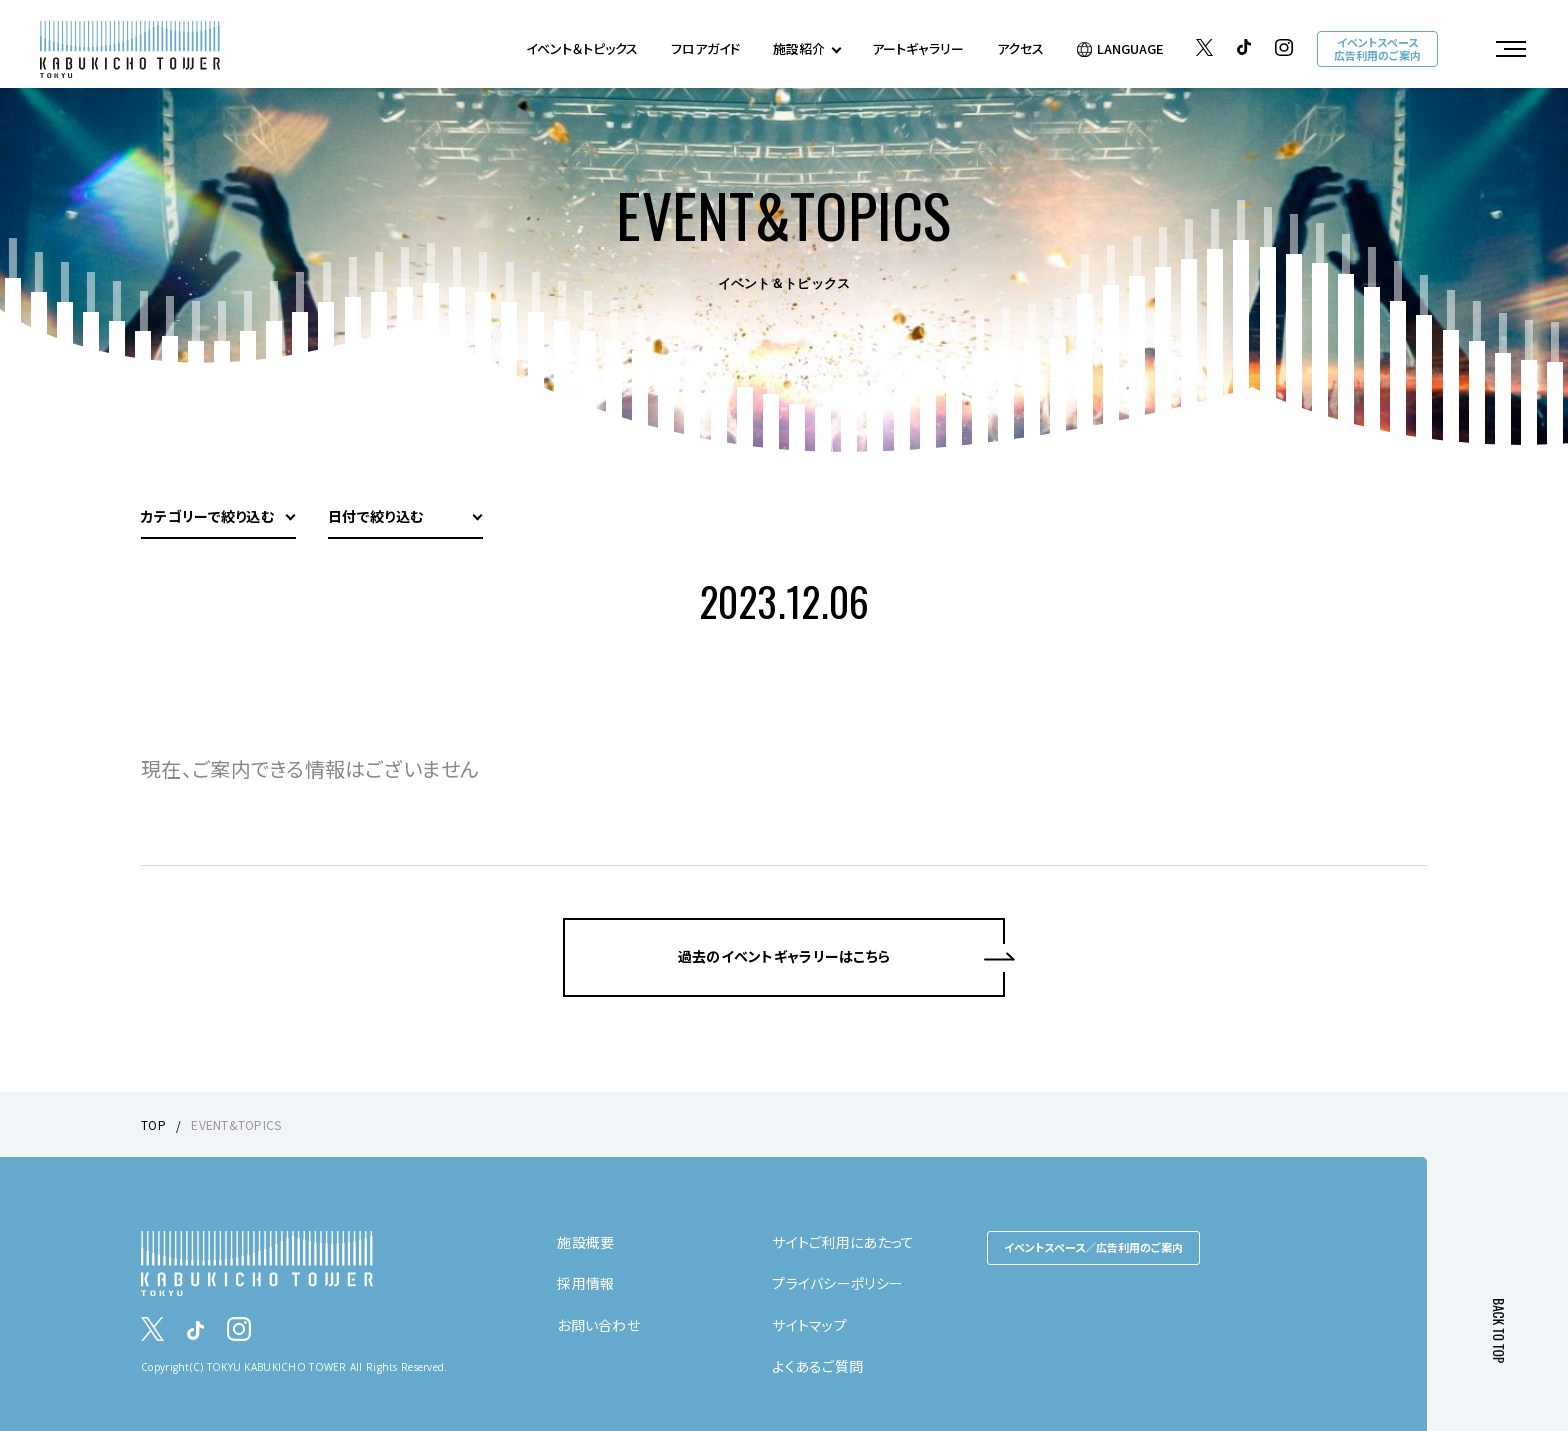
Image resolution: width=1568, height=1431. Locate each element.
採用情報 (585, 1283)
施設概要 (585, 1242)
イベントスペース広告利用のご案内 (1377, 48)
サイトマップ (809, 1325)
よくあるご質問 (817, 1366)
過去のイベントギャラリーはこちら (784, 957)
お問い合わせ (598, 1325)
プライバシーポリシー (837, 1283)
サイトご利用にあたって (843, 1242)
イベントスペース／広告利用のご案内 (1093, 1247)
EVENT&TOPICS (236, 1124)
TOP (153, 1124)
